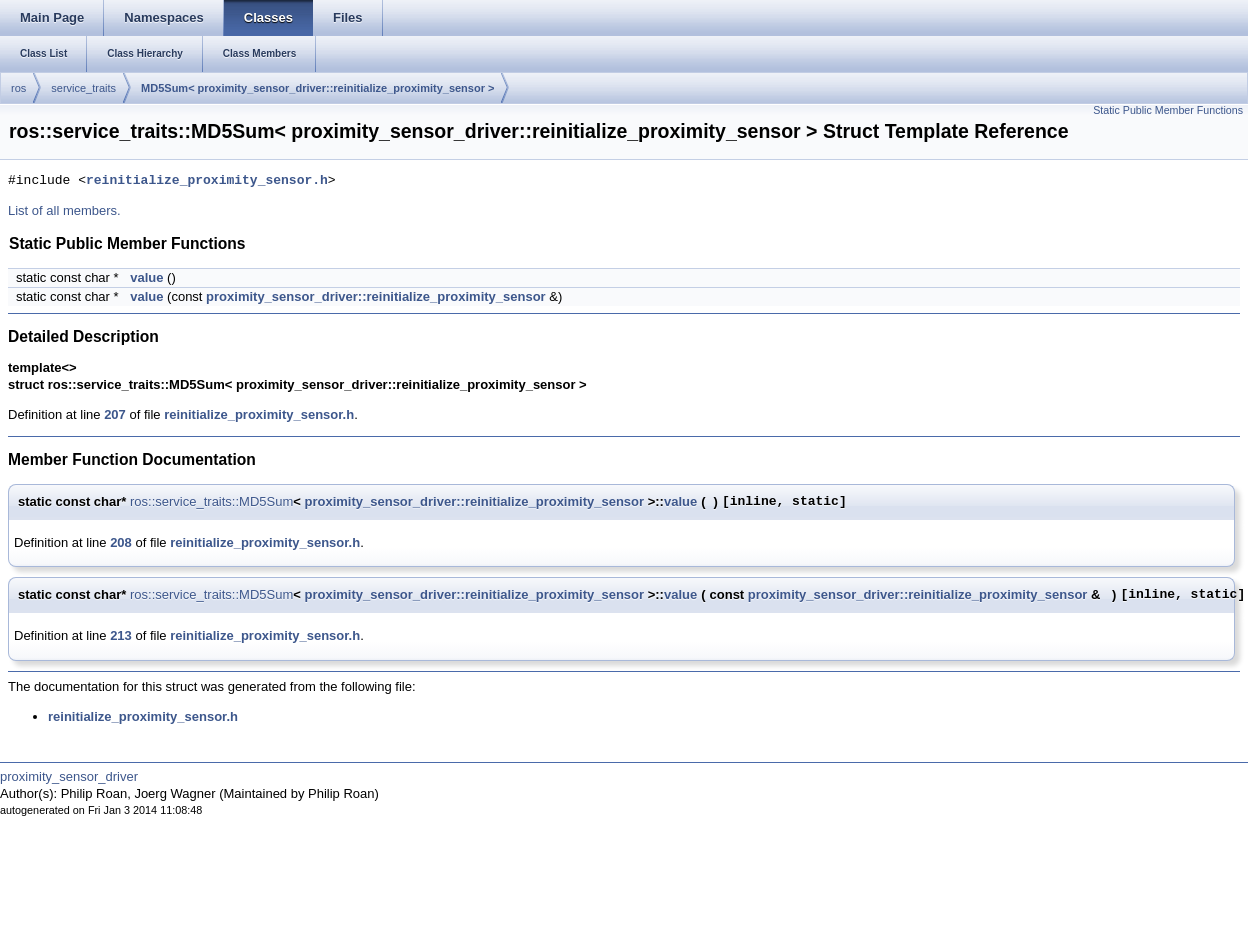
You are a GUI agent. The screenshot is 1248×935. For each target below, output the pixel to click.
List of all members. (64, 210)
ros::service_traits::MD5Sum (211, 501)
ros (18, 88)
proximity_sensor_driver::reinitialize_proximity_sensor (376, 296)
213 (121, 635)
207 (115, 414)
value (146, 277)
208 (121, 542)
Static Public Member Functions (1168, 110)
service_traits (83, 88)
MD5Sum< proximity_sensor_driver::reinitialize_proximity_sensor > (317, 88)
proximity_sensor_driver (69, 776)
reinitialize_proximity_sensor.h (207, 181)
